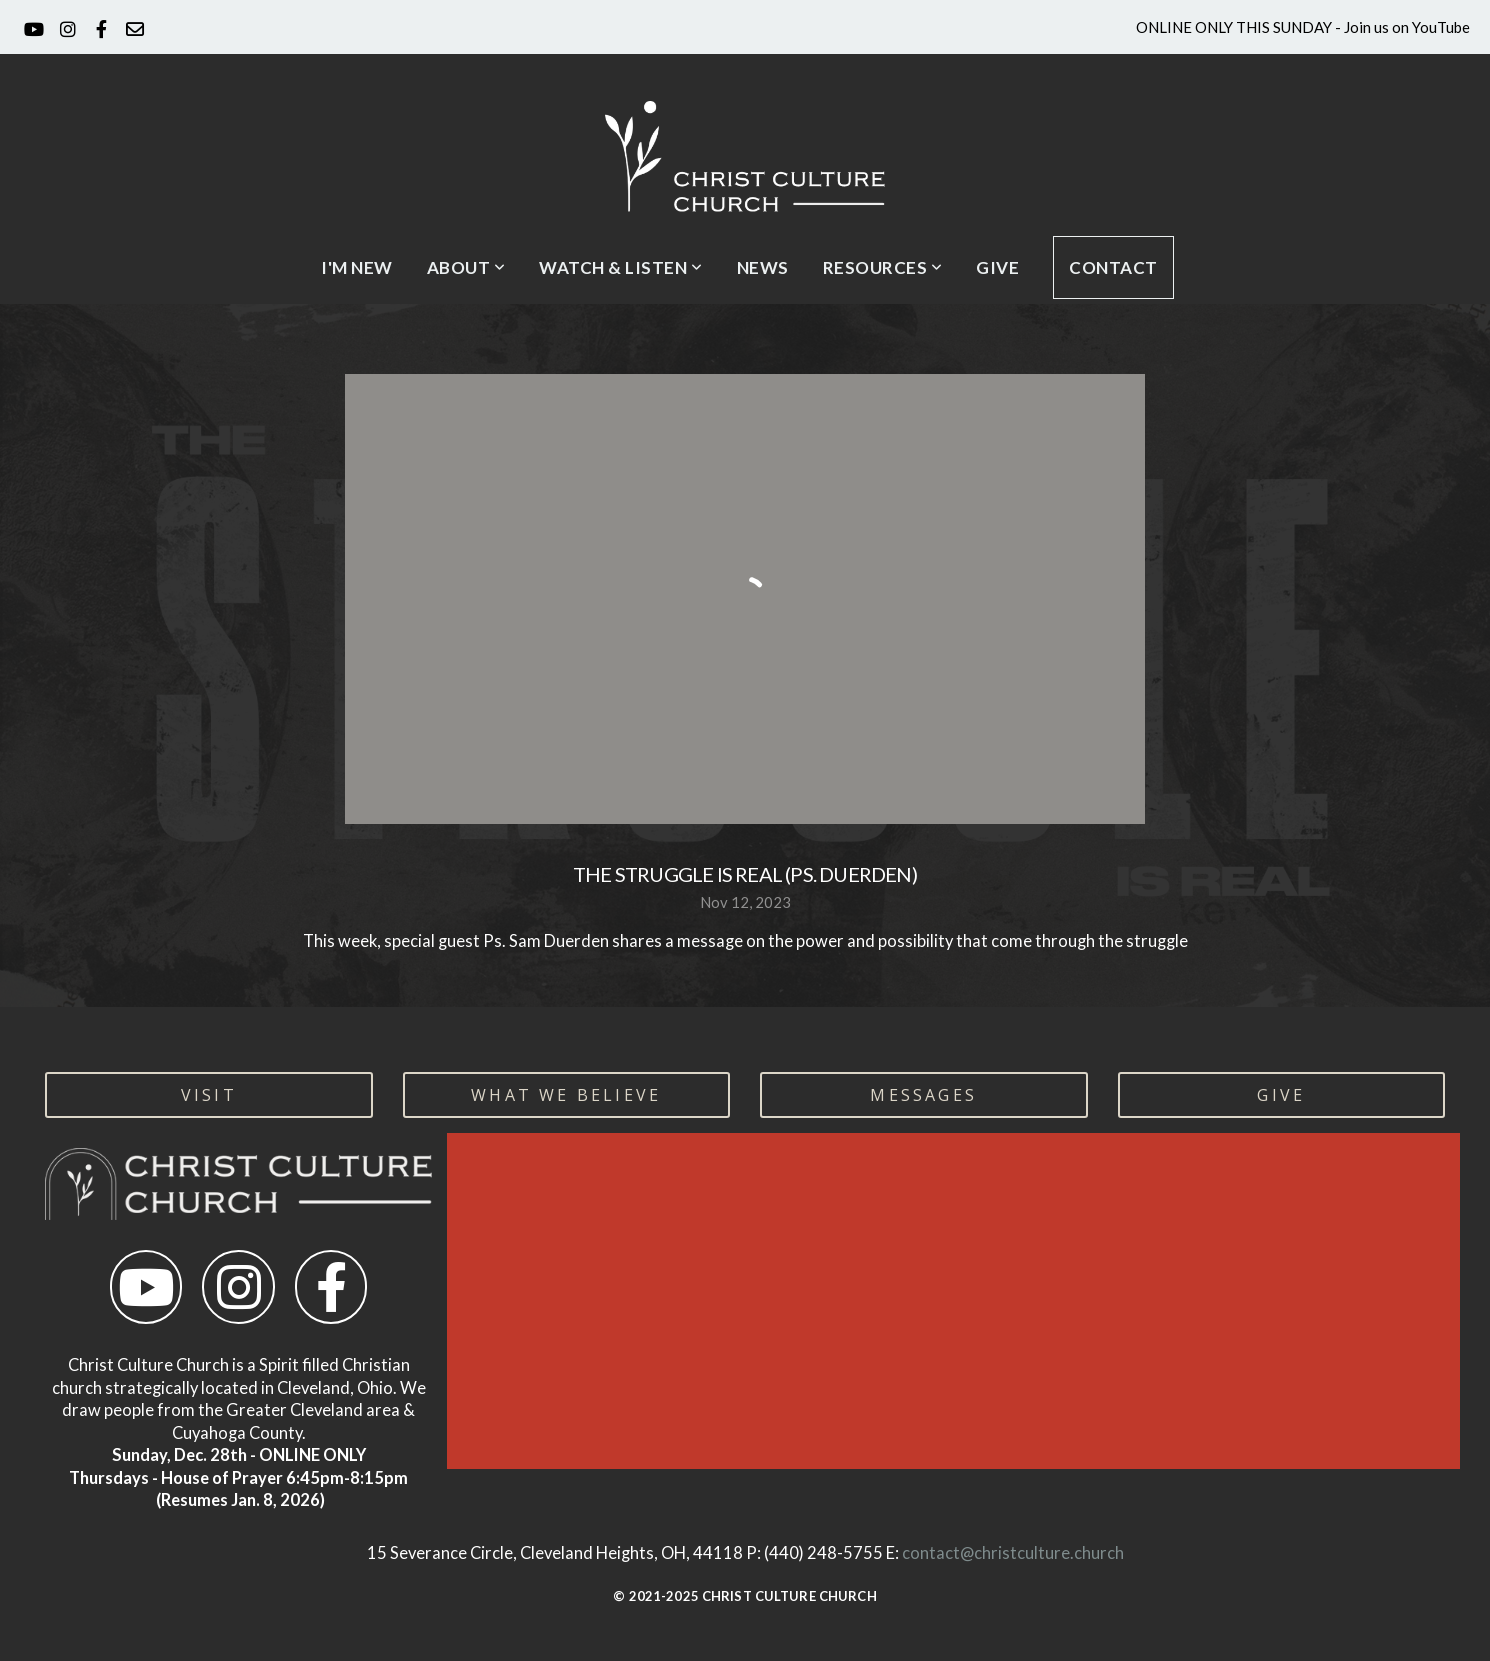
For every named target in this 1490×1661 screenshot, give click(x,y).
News (763, 267)
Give (997, 267)
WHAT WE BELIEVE (566, 1095)
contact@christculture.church (1013, 1553)
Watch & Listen (620, 267)
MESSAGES (923, 1095)
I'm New (357, 267)
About (466, 267)
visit (209, 1095)
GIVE (1281, 1095)
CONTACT (1113, 267)
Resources (883, 267)
